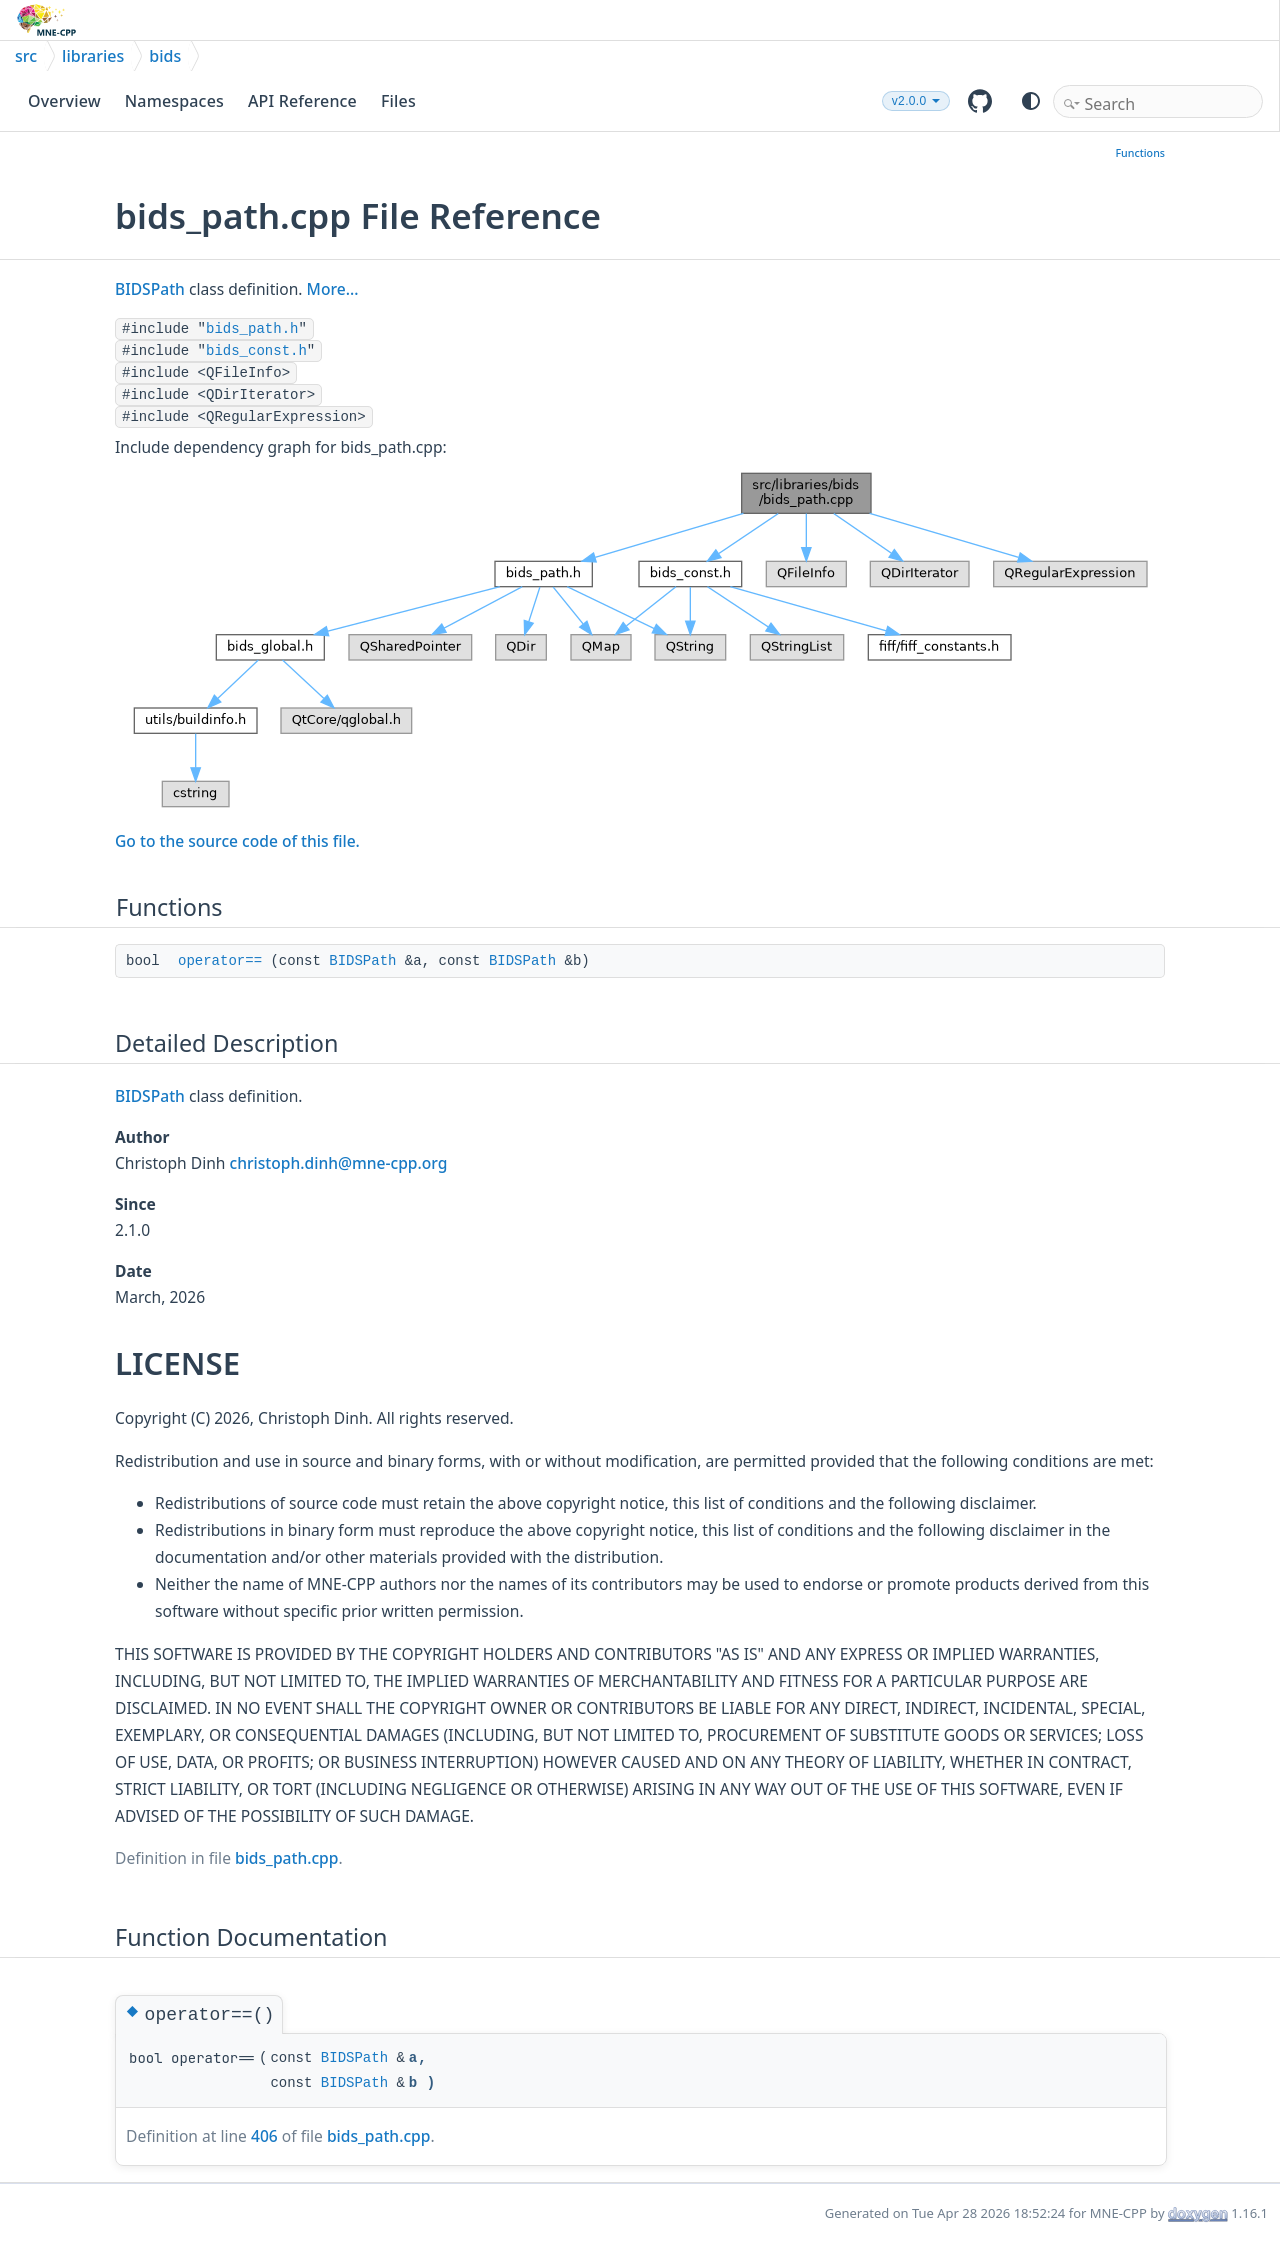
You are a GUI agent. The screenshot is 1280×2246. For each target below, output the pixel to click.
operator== (220, 961)
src (26, 56)
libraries (93, 56)
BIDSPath (150, 289)
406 (264, 2136)
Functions (1140, 153)
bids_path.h (252, 329)
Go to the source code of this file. (237, 841)
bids (165, 56)
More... (333, 289)
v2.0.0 (909, 101)
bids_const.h (256, 351)
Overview (64, 101)
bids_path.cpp (286, 1858)
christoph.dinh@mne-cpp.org (339, 1163)
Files (398, 101)
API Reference (302, 101)
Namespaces (174, 101)
